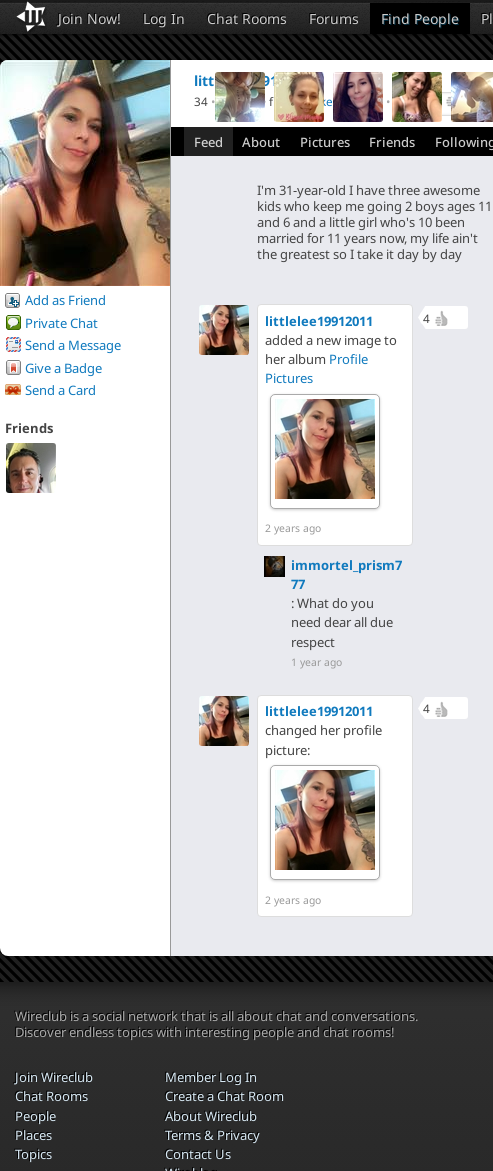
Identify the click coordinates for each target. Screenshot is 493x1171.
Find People (420, 18)
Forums (334, 18)
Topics (33, 1154)
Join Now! (89, 18)
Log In (164, 18)
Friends (392, 142)
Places (33, 1135)
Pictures (325, 142)
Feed (208, 142)
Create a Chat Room (224, 1096)
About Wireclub (211, 1116)
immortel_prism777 (346, 574)
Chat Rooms (247, 18)
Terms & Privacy (212, 1135)
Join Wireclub (54, 1077)
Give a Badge (63, 368)
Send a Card (60, 390)
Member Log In (211, 1077)
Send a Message (73, 345)
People (35, 1116)
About (261, 142)
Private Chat (61, 323)
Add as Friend (65, 300)
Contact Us (198, 1154)
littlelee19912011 (319, 321)
